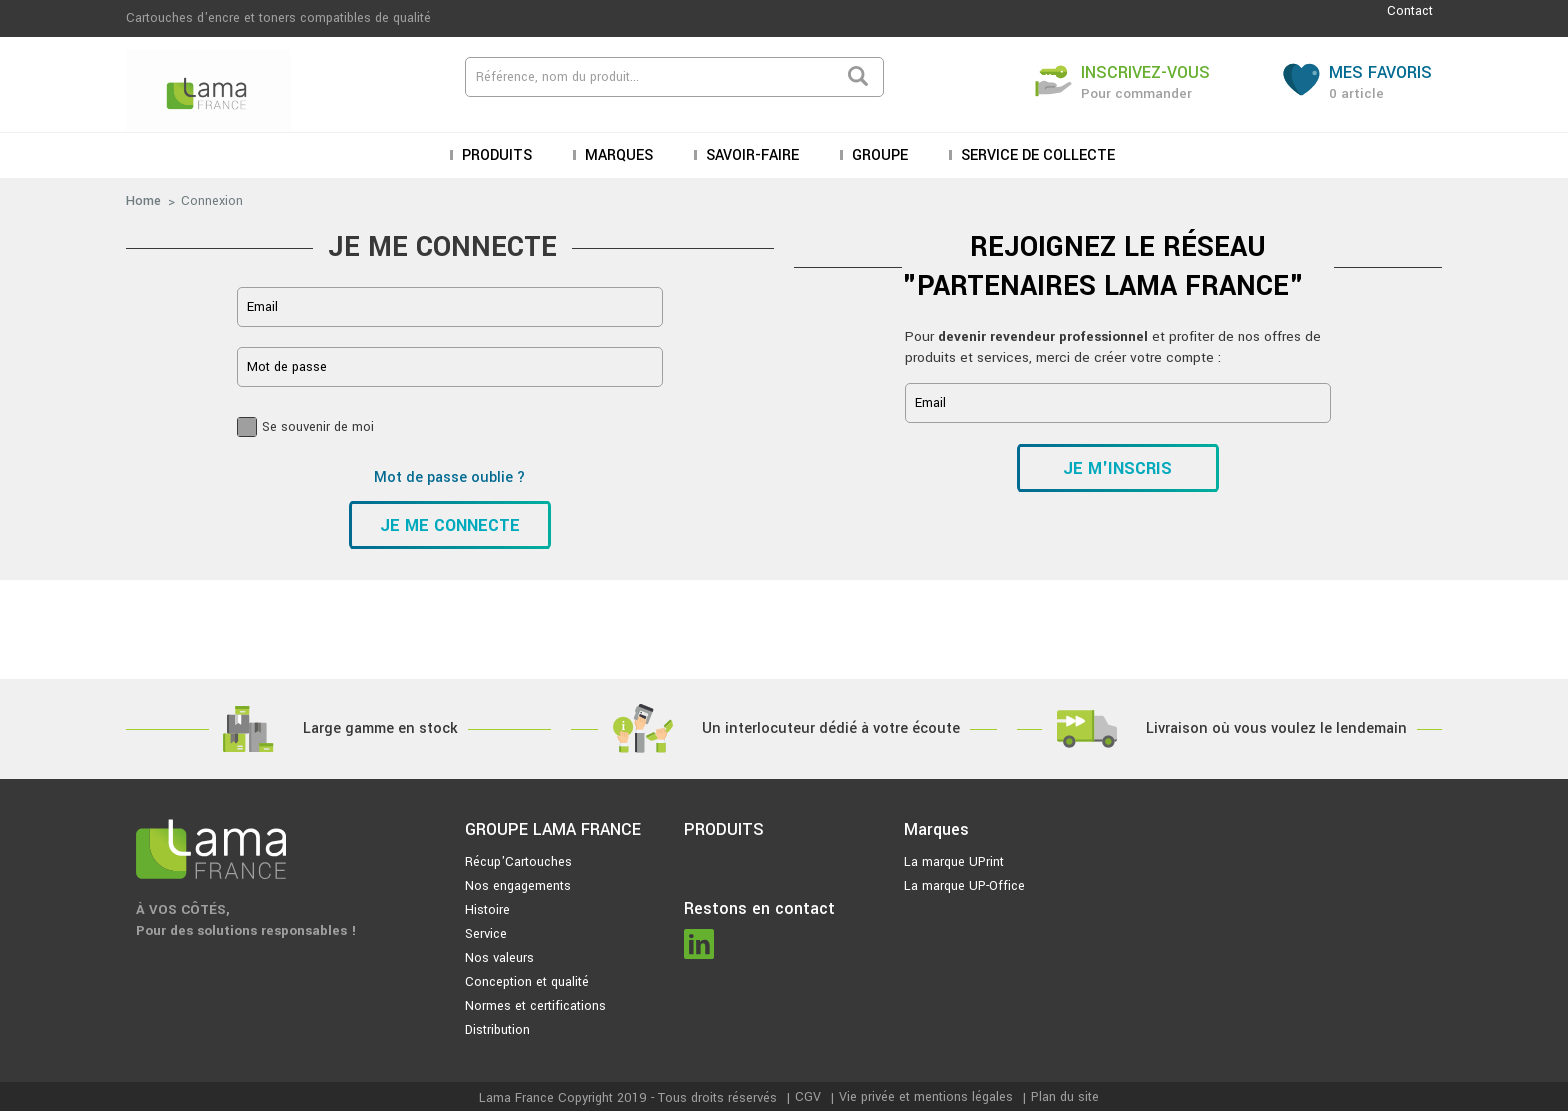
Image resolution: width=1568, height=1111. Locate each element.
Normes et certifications (535, 1006)
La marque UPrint (954, 862)
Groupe (878, 155)
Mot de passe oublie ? (449, 477)
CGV (808, 1097)
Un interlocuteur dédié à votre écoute (831, 728)
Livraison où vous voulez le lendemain (1276, 728)
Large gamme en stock (380, 728)
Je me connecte (450, 525)
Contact (1410, 11)
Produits (495, 155)
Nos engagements (518, 886)
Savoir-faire (750, 155)
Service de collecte (1036, 155)
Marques (617, 155)
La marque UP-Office (964, 886)
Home (143, 201)
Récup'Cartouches (518, 862)
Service (486, 934)
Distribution (497, 1030)
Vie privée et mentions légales (926, 1097)
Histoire (487, 910)
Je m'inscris (1117, 468)
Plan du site (1065, 1097)
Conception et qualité (527, 982)
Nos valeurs (499, 958)
